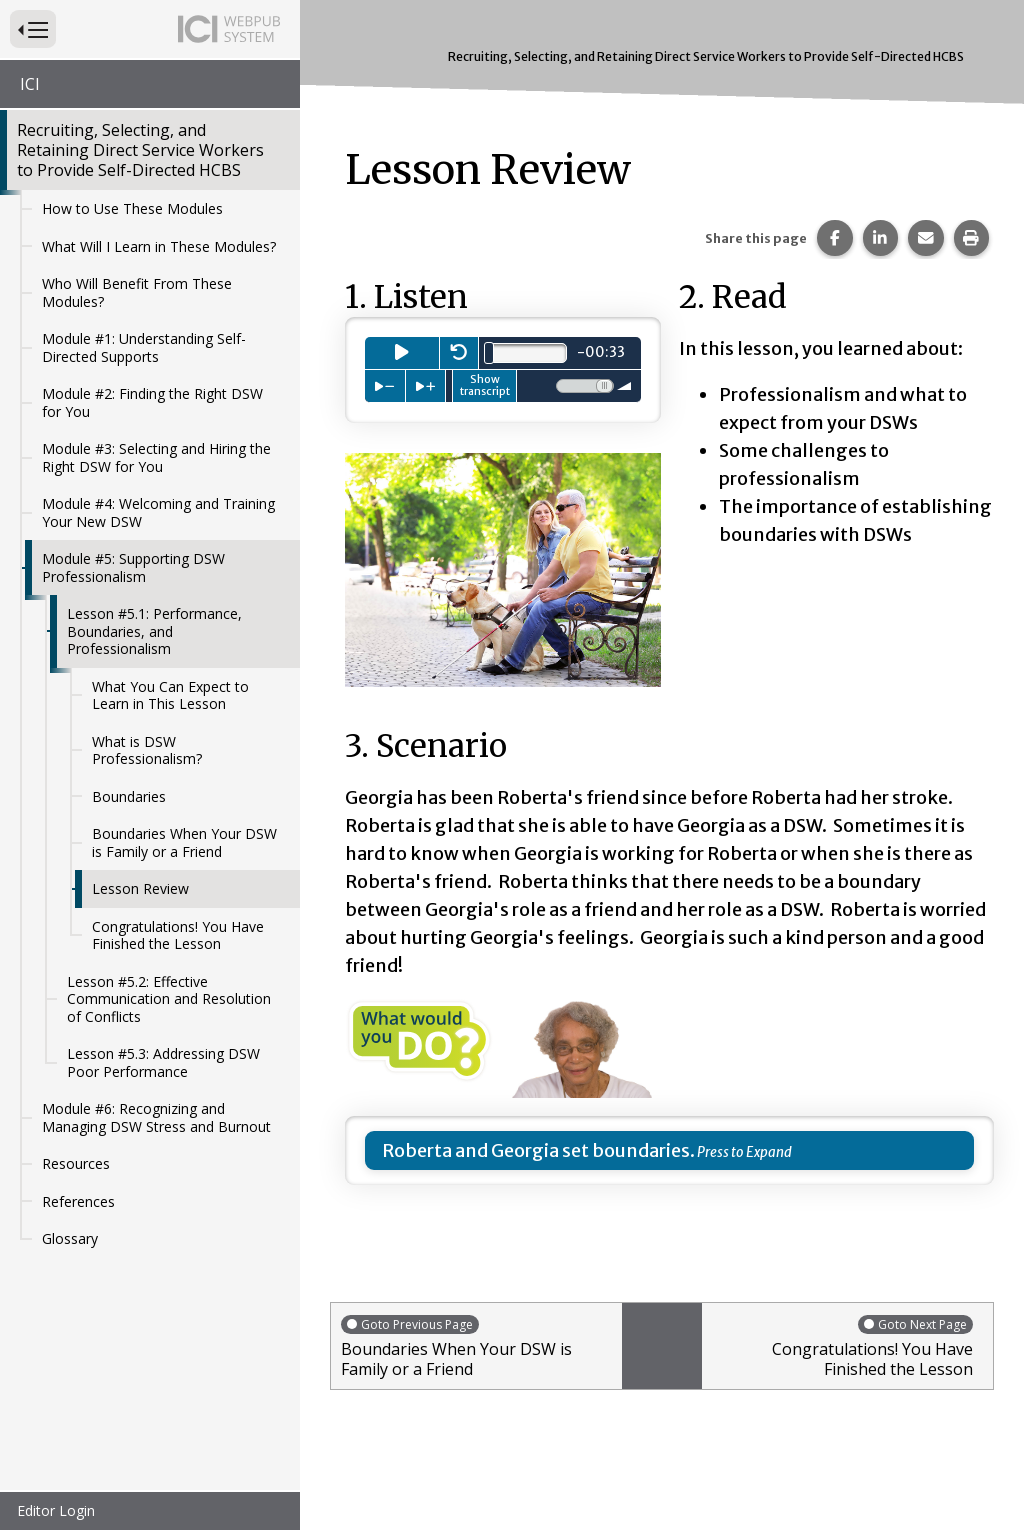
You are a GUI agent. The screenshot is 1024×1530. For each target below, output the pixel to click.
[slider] (489, 353)
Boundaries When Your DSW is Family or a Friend (184, 842)
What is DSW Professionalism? (147, 750)
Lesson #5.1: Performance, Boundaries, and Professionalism (154, 631)
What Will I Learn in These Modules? (159, 246)
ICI (30, 84)
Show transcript (485, 385)
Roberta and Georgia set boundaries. (538, 1150)
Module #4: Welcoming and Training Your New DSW (158, 512)
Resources (76, 1163)
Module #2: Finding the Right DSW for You (152, 402)
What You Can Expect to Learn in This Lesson (170, 695)
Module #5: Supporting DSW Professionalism (133, 567)
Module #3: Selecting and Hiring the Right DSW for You (156, 457)
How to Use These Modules (132, 208)
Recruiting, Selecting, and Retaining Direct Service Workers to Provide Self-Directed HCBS (140, 150)
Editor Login (56, 1510)
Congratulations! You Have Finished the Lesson (178, 935)
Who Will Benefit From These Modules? (137, 292)
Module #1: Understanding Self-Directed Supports (144, 347)
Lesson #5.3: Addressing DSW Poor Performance (163, 1062)
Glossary (70, 1238)
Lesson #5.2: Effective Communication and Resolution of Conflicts (169, 999)
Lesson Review (140, 888)
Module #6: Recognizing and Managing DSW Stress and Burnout (156, 1117)
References (78, 1201)
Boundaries (129, 796)
